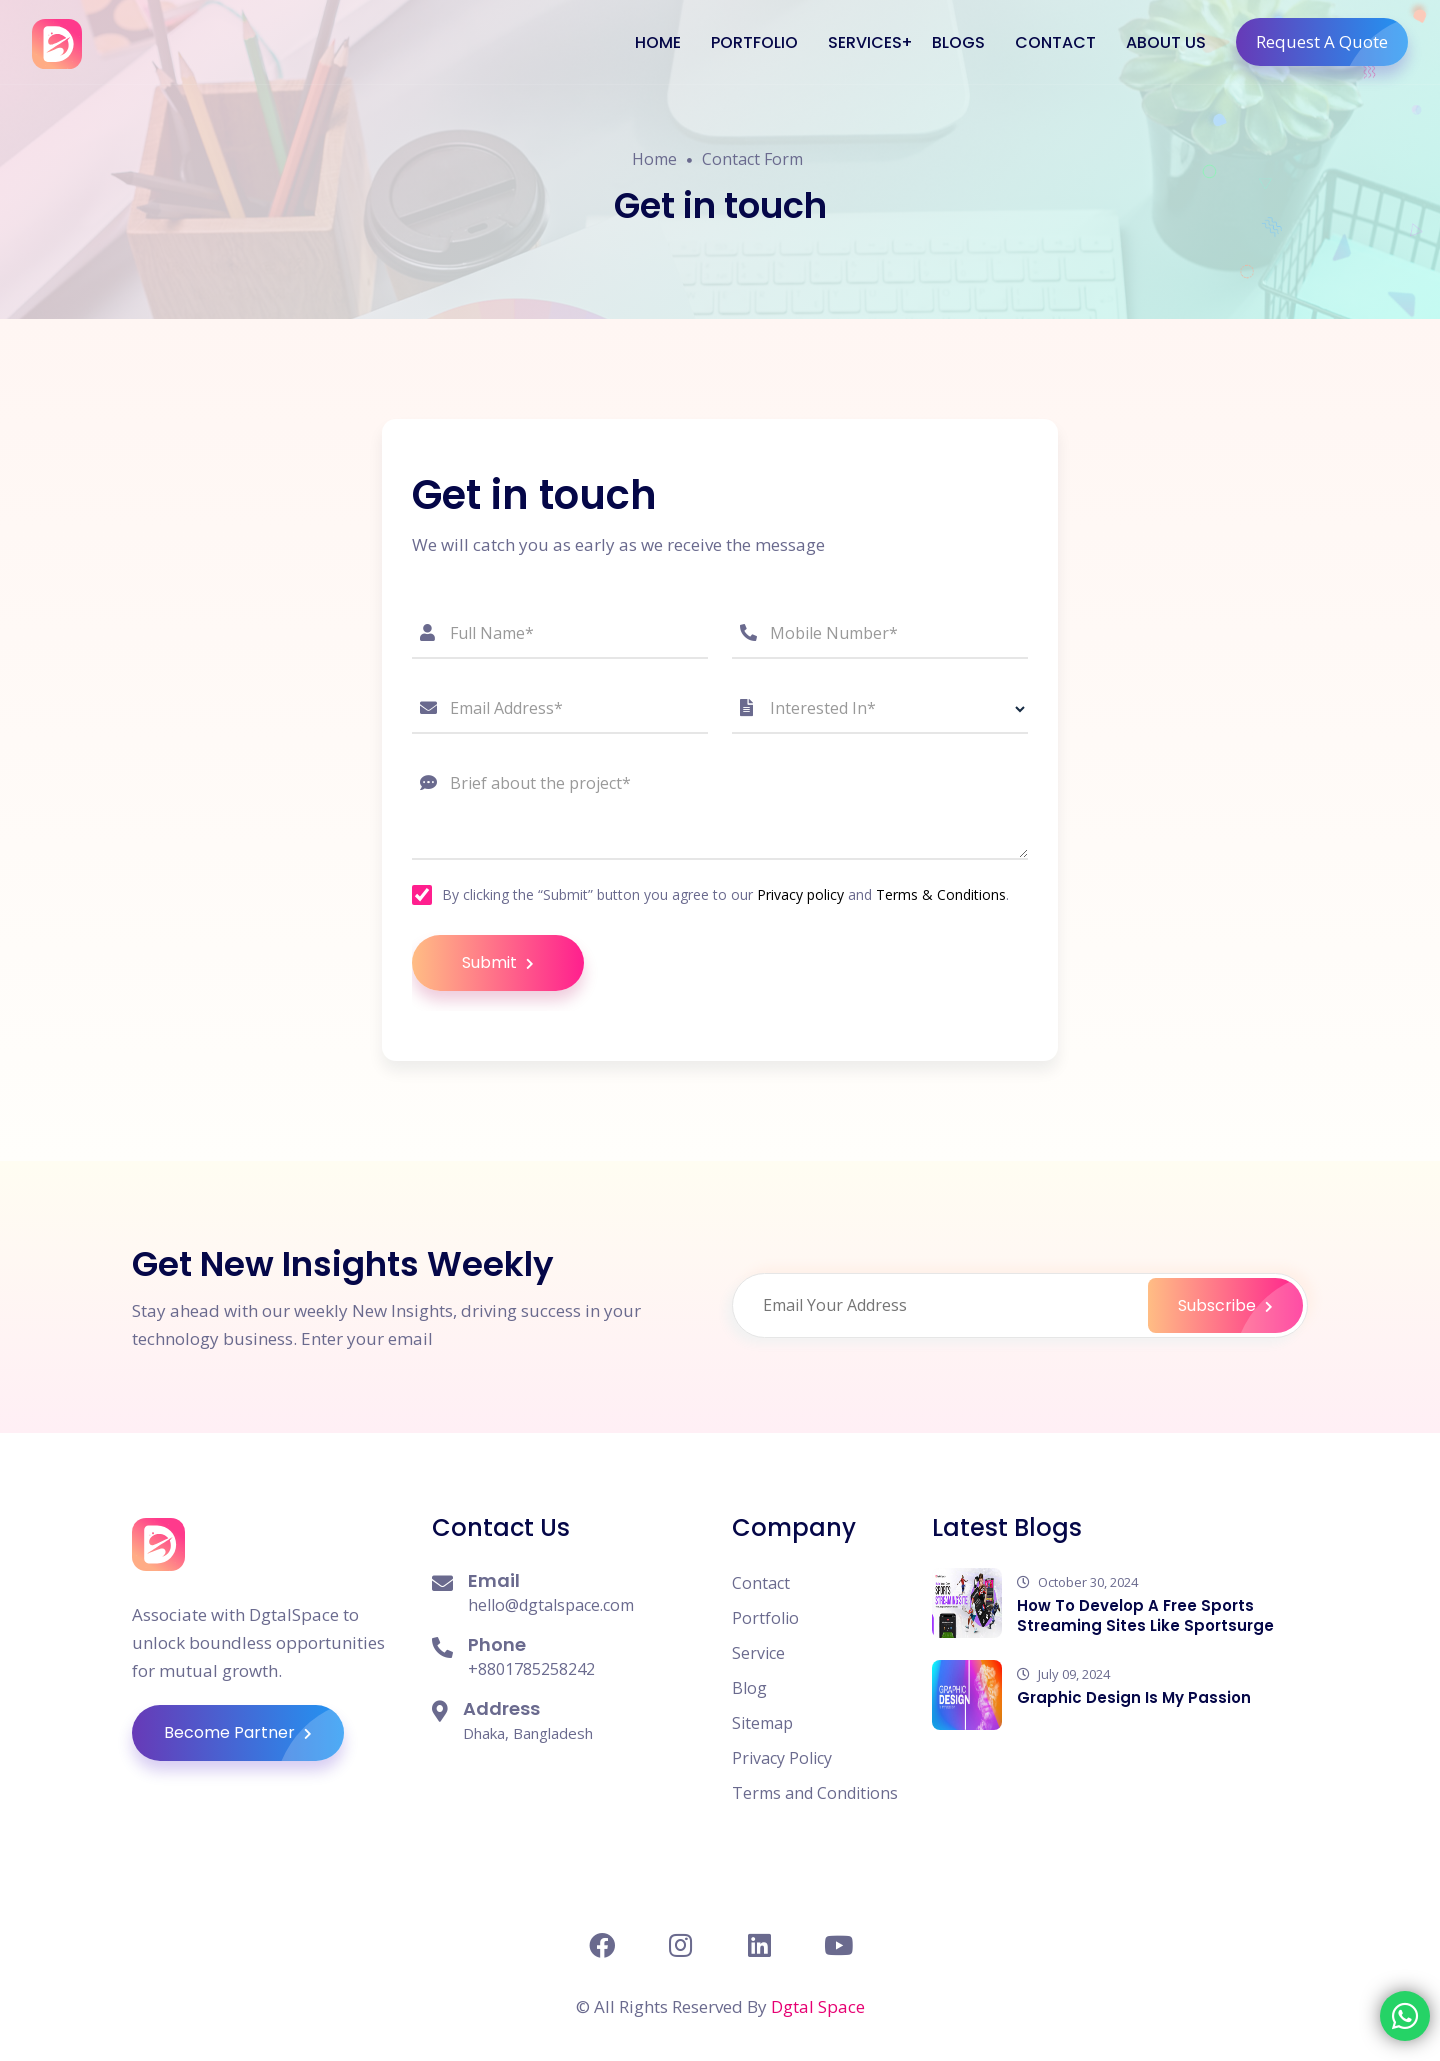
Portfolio (765, 1618)
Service (758, 1653)
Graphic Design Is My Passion (1134, 1697)
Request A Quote (1332, 42)
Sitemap (762, 1723)
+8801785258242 (531, 1669)
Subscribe (1240, 1305)
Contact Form (752, 162)
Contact (761, 1583)
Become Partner (254, 1733)
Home (654, 162)
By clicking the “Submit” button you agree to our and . (725, 895)
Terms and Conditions (815, 1793)
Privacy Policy (782, 1758)
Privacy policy (800, 894)
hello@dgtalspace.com (551, 1605)
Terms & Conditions (941, 894)
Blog (749, 1688)
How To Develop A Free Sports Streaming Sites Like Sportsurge (1145, 1615)
